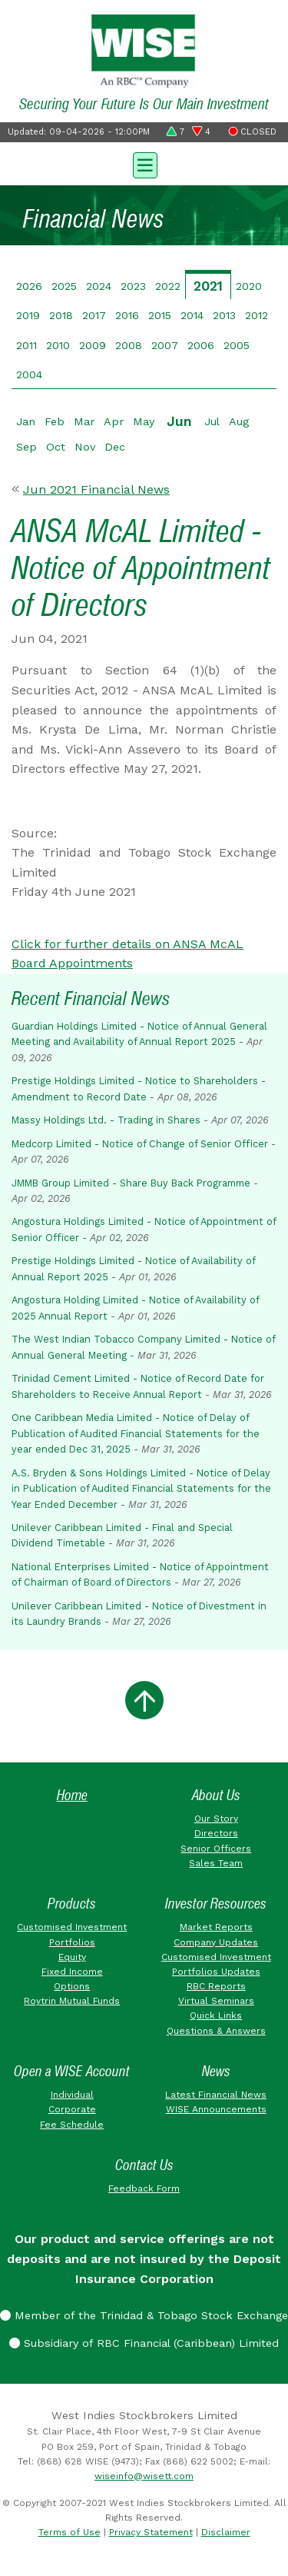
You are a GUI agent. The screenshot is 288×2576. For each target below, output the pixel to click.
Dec (114, 447)
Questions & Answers (216, 2030)
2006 (200, 345)
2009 (92, 345)
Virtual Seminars (216, 2000)
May (143, 421)
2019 (28, 315)
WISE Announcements (216, 2109)
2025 (64, 286)
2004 (29, 374)
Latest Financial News (215, 2094)
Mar (84, 421)
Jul (212, 421)
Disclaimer (225, 2532)
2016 (127, 315)
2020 (249, 286)
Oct (55, 447)
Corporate (72, 2109)
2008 (128, 345)
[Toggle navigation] (144, 163)
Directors (216, 1833)
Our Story (216, 1818)
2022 (167, 286)
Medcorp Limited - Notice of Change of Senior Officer (140, 1144)
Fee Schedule (72, 2124)
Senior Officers (215, 1848)
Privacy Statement (151, 2532)
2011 (26, 345)
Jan (25, 421)
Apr (114, 421)
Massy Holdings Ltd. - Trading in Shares (106, 1120)
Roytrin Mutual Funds (72, 2000)
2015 (159, 315)
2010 (58, 345)
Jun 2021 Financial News (96, 489)
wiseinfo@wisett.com (144, 2476)
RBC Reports (216, 1986)
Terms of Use (69, 2532)
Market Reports (216, 1927)
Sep (26, 447)
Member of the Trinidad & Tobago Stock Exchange (144, 2315)
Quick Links (216, 2015)
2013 (224, 315)
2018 (61, 315)
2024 (98, 286)
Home (72, 1795)
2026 (29, 286)
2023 (133, 286)
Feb (55, 421)
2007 (164, 345)
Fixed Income (72, 1971)
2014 (192, 315)
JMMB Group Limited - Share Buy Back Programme (131, 1183)
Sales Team (216, 1863)
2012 (256, 315)
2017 (94, 315)
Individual (72, 2094)
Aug (239, 421)
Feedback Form (144, 2188)
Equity (72, 1957)
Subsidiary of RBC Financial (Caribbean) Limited (144, 2343)
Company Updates (216, 1942)
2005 (236, 345)
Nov (84, 447)
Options (72, 1986)
